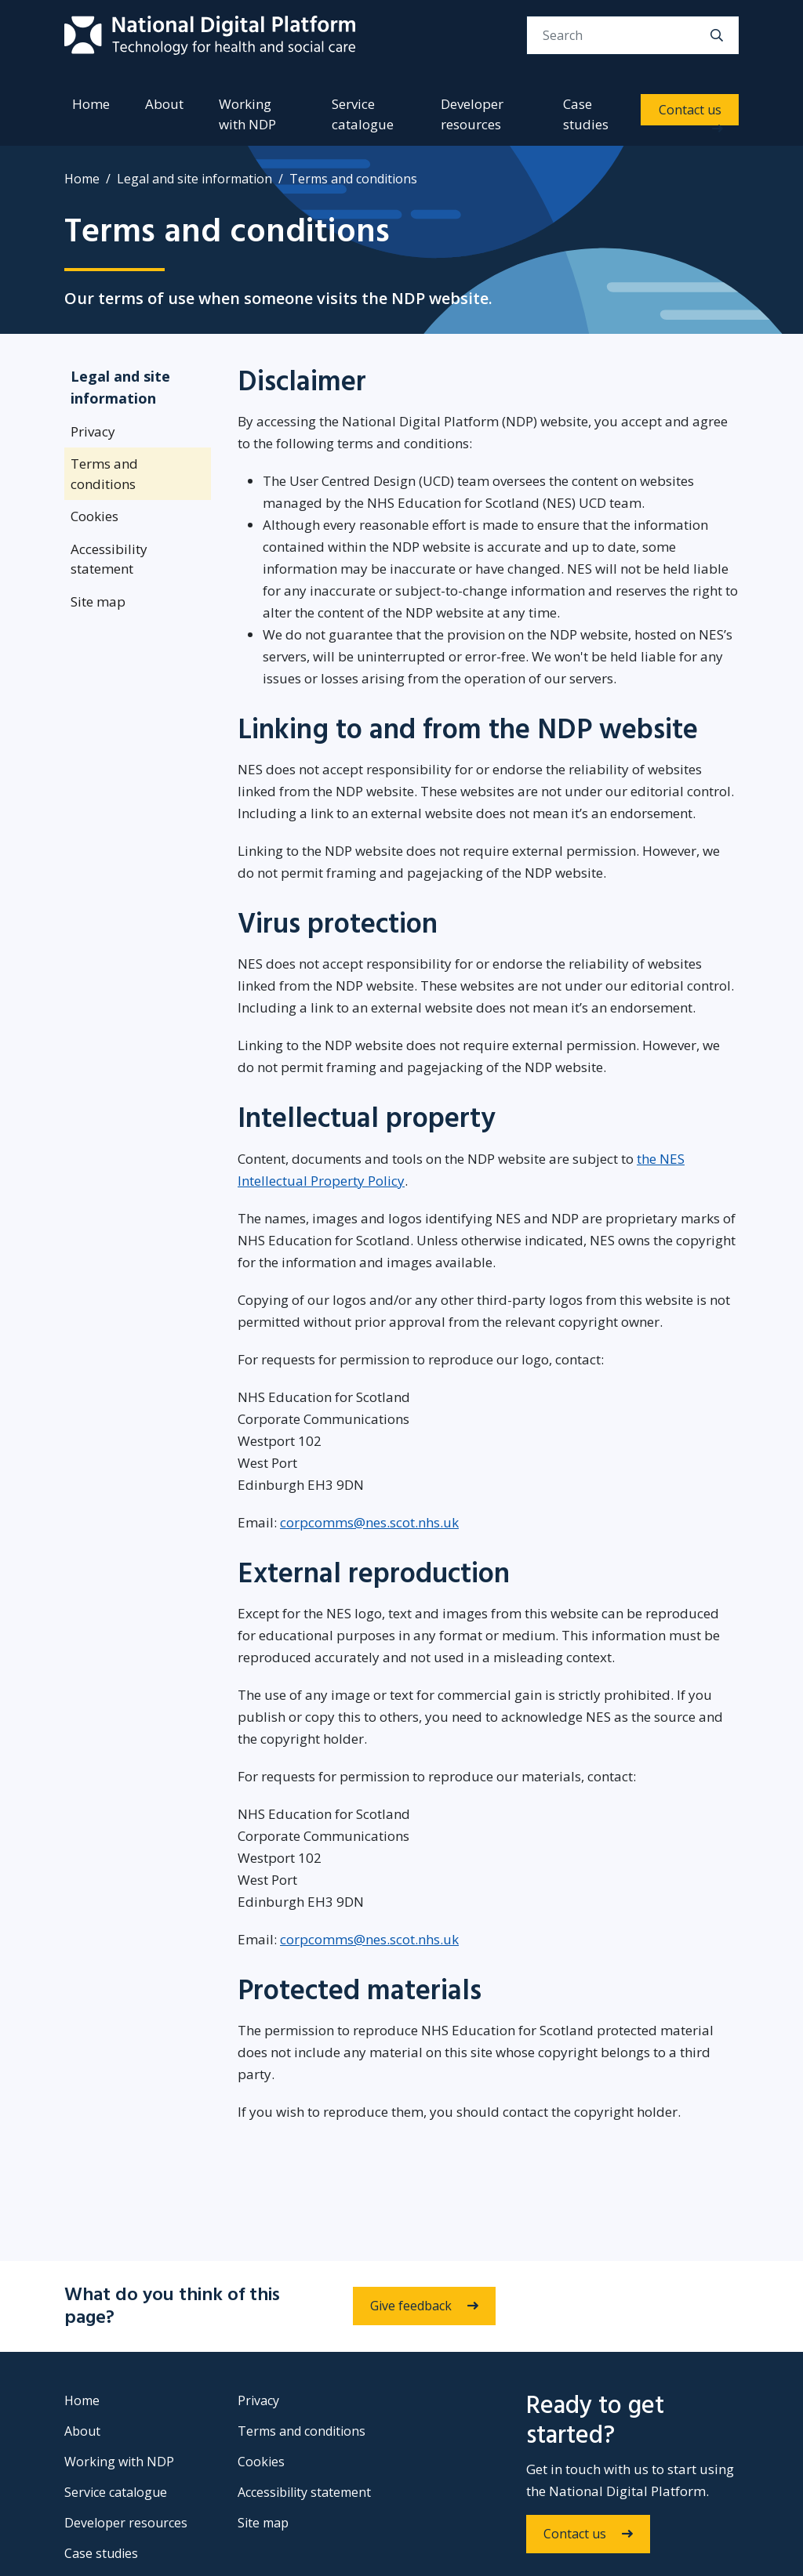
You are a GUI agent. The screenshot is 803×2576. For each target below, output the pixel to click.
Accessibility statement (109, 559)
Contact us (690, 109)
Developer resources (472, 114)
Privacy (93, 431)
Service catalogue (363, 114)
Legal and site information (194, 178)
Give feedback (411, 2305)
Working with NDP (247, 114)
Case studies (586, 114)
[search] (717, 35)
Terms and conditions (104, 474)
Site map (98, 601)
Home (91, 104)
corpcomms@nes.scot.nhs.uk (369, 1522)
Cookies (94, 516)
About (164, 104)
